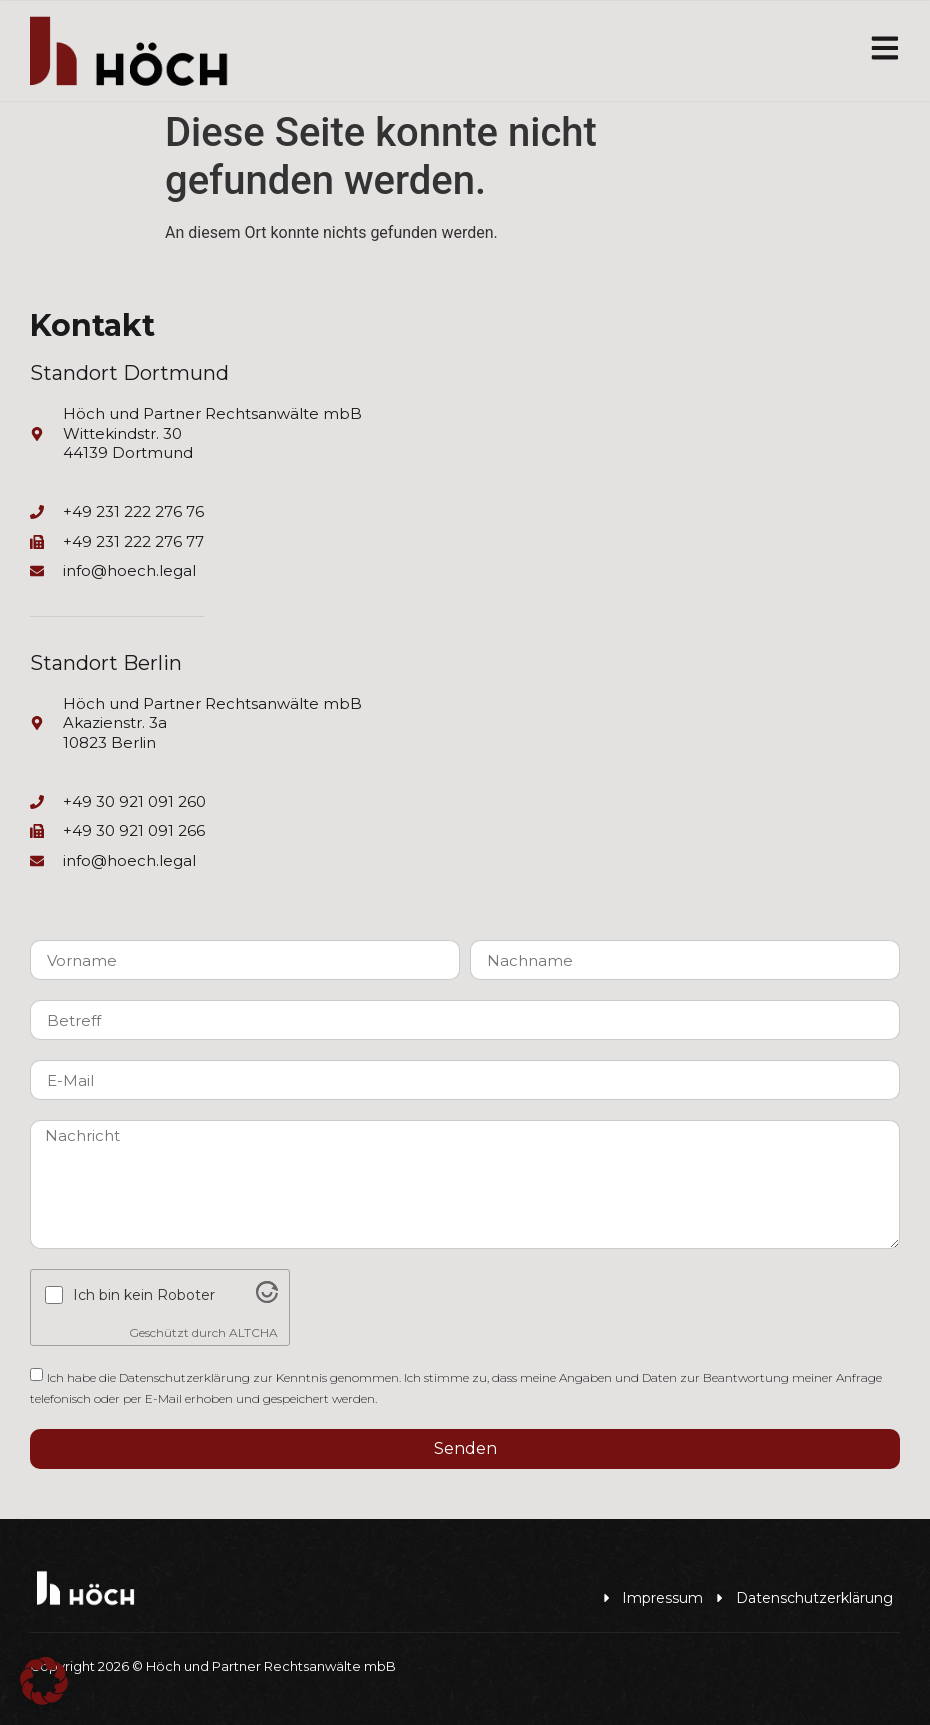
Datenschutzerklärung (184, 1377)
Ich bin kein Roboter (144, 1296)
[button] (44, 1681)
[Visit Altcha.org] (267, 1299)
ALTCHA (253, 1332)
